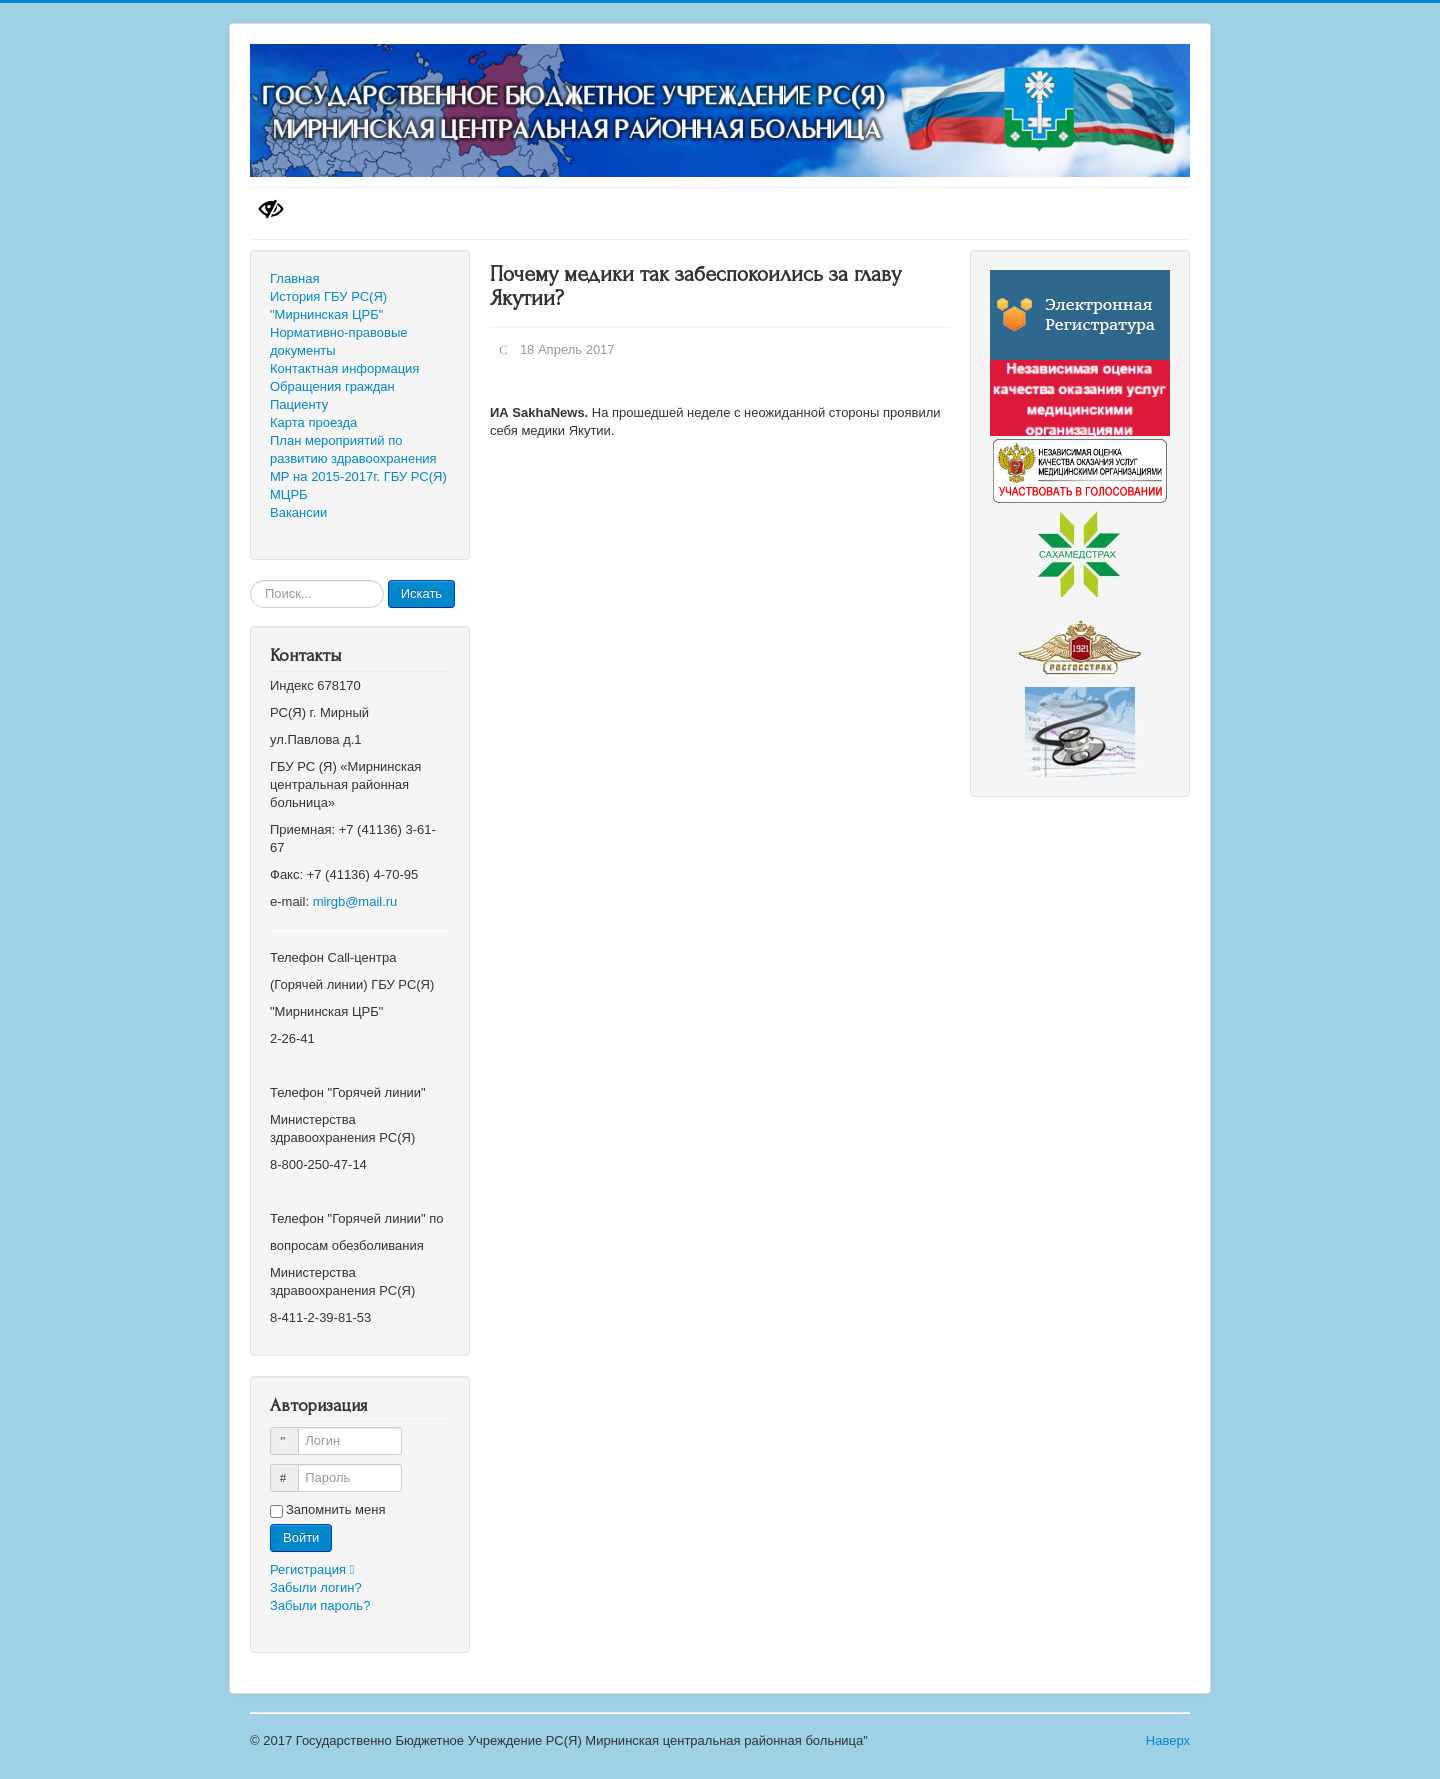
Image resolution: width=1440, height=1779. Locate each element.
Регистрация (317, 1569)
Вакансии (298, 512)
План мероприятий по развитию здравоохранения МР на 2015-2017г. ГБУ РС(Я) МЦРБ (358, 467)
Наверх (1168, 1740)
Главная (294, 278)
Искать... (250, 580)
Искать (422, 593)
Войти (301, 1537)
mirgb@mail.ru (355, 901)
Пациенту (299, 404)
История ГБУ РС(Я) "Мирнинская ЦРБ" (328, 305)
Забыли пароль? (320, 1605)
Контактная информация (344, 368)
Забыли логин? (316, 1587)
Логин (293, 1432)
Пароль (293, 1469)
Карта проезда (313, 422)
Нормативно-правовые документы (339, 341)
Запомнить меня (335, 1509)
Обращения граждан (332, 386)
